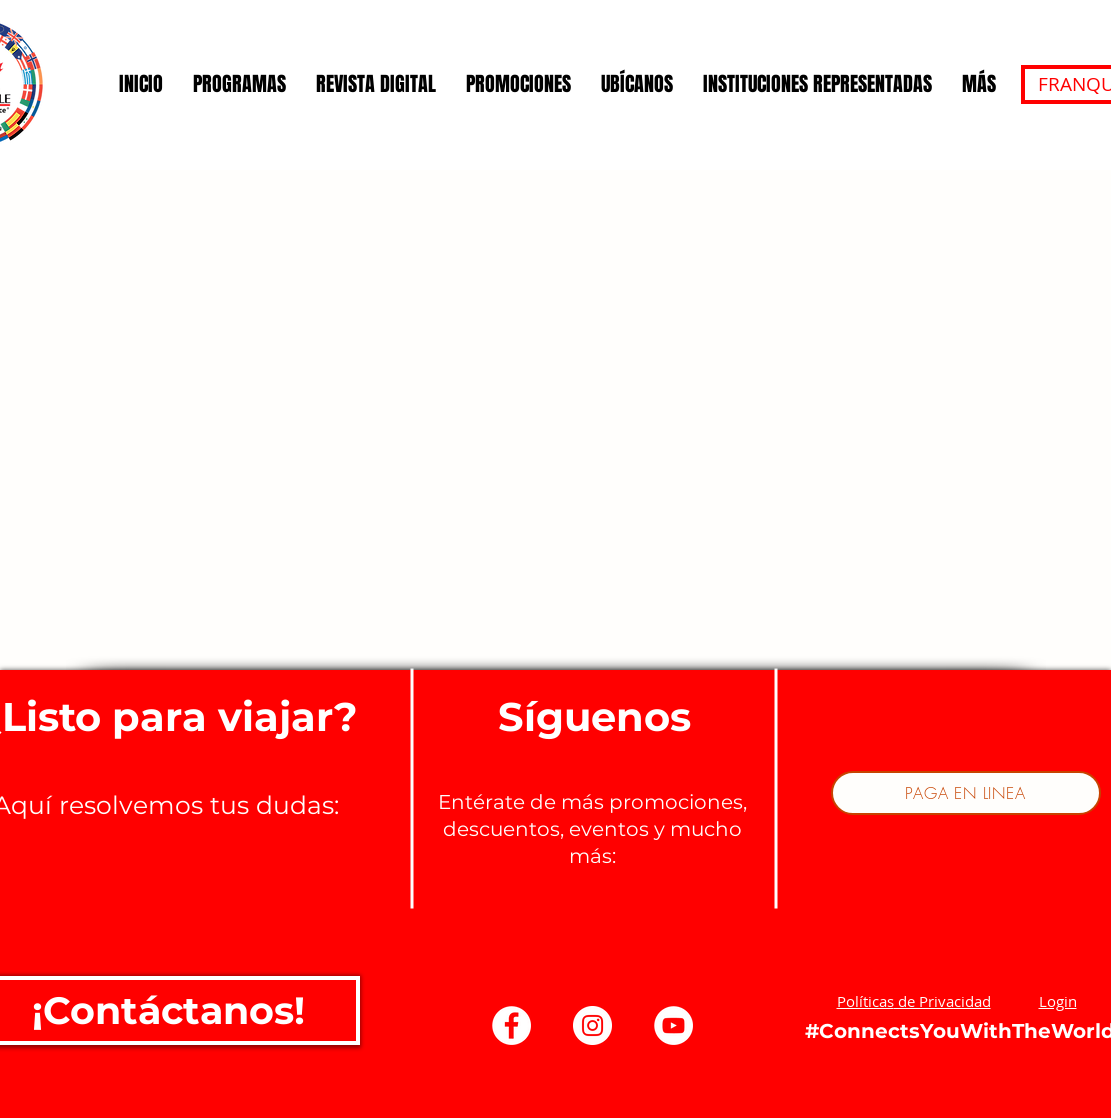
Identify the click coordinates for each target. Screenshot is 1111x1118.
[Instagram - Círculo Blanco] (592, 1025)
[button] (914, 1001)
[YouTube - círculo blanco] (673, 1025)
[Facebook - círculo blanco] (511, 1025)
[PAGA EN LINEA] (966, 793)
